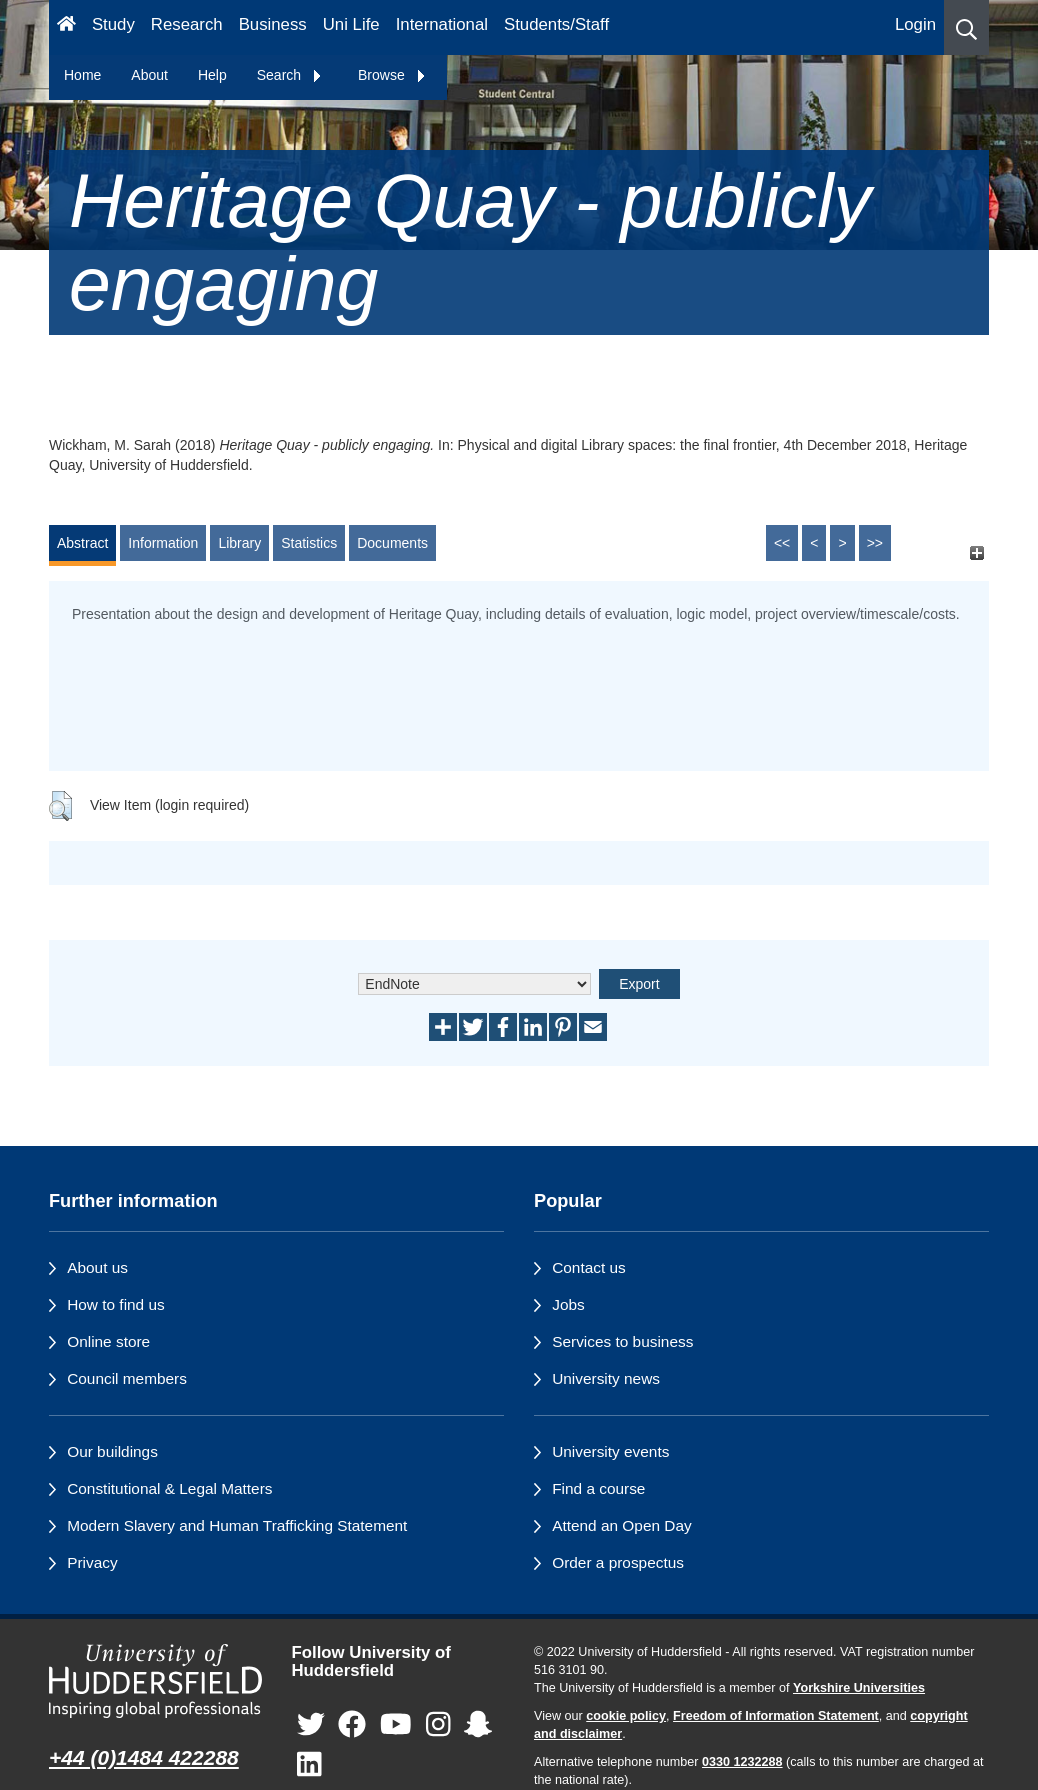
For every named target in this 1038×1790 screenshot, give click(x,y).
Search (290, 75)
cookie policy (626, 1716)
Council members (127, 1378)
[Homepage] (66, 27)
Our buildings (112, 1451)
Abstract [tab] (82, 543)
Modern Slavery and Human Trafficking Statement (237, 1525)
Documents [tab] (392, 543)
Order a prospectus (618, 1562)
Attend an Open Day (621, 1525)
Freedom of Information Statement (776, 1716)
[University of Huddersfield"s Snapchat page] (478, 1725)
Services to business (622, 1341)
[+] (976, 552)
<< (782, 543)
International (442, 24)
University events (610, 1451)
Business (273, 24)
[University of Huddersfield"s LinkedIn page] (309, 1765)
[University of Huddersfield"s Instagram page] (438, 1725)
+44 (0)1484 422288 (144, 1757)
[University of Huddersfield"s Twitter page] (311, 1725)
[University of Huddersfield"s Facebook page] (352, 1725)
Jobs (568, 1304)
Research (187, 24)
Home (82, 75)
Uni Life (351, 24)
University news (606, 1378)
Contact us (589, 1267)
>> (875, 543)
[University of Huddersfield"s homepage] (155, 1681)
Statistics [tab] (309, 543)
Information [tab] (163, 543)
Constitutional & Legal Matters (169, 1488)
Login (915, 24)
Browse (392, 75)
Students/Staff (556, 24)
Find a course (598, 1488)
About (149, 75)
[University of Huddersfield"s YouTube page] (396, 1725)
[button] (966, 27)
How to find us (116, 1304)
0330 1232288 (742, 1762)
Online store (108, 1341)
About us (97, 1267)
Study (113, 24)
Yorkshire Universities (859, 1688)
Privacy (92, 1562)
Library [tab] (239, 543)
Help (212, 75)
